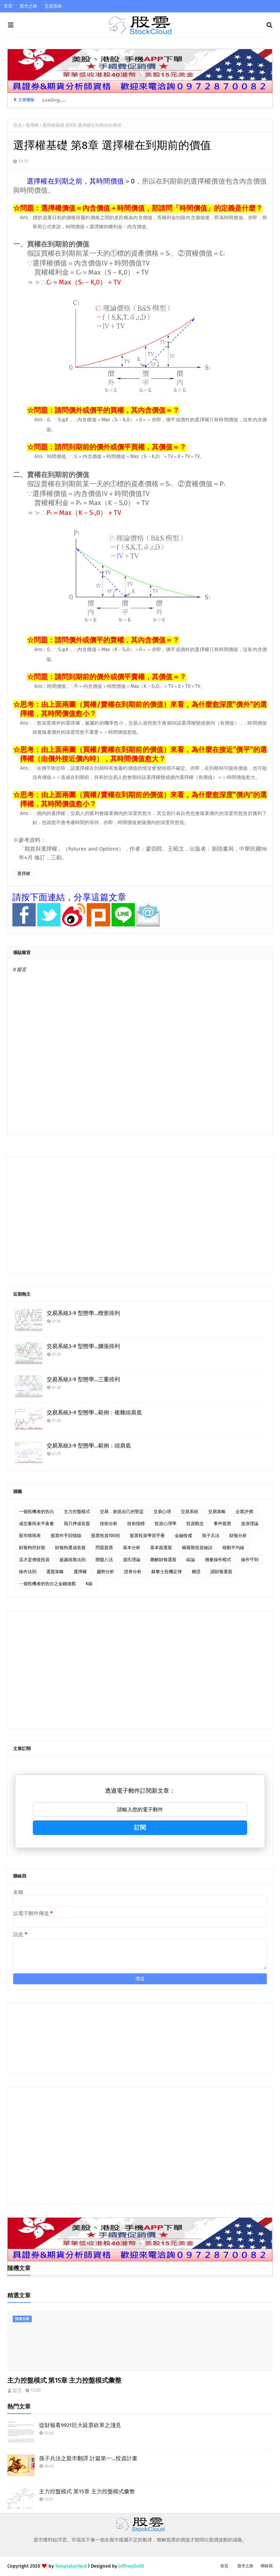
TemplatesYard (71, 2566)
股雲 (17, 2390)
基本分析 (131, 1547)
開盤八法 (104, 1559)
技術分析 (108, 1523)
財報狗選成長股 (70, 1547)
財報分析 (238, 1535)
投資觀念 (195, 1523)
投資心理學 (165, 1523)
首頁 (8, 6)
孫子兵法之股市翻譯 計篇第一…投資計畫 (88, 2458)
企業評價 (244, 1511)
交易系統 (53, 6)
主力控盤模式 (77, 1511)
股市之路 (28, 6)
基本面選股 (161, 1547)
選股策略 (55, 1571)
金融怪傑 (183, 1535)
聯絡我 (267, 2566)
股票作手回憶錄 (66, 1535)
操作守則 (249, 1559)
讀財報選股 (221, 1571)
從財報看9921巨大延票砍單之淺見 (80, 2425)
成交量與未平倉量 (36, 1523)
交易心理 (162, 1511)
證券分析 (132, 1571)
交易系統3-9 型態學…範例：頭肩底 (89, 1445)
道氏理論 (131, 1559)
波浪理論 (249, 1523)
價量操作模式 (218, 1559)
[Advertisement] (140, 1215)
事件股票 (222, 1523)
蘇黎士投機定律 (166, 1571)
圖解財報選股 (163, 1559)
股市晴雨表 (30, 1535)
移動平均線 (233, 1547)
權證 (196, 1571)
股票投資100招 (105, 1535)
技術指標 (136, 1523)
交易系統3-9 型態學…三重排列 (83, 1379)
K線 (89, 1583)
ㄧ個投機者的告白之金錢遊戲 (47, 1583)
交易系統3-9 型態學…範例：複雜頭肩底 (94, 1412)
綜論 (190, 1559)
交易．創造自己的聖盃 (122, 1511)
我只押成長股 (77, 1523)
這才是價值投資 (34, 1559)
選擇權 (32, 125)
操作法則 (27, 1571)
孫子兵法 (210, 1535)
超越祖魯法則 (72, 1559)
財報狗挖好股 (32, 1547)
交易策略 (217, 1511)
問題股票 (104, 1547)
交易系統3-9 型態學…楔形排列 (83, 1313)
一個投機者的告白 (36, 1511)
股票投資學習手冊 (147, 1535)
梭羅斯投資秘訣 (197, 1547)
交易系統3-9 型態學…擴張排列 (83, 1346)
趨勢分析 (105, 1571)
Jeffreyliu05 (131, 2566)
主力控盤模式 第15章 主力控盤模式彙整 (64, 2380)
